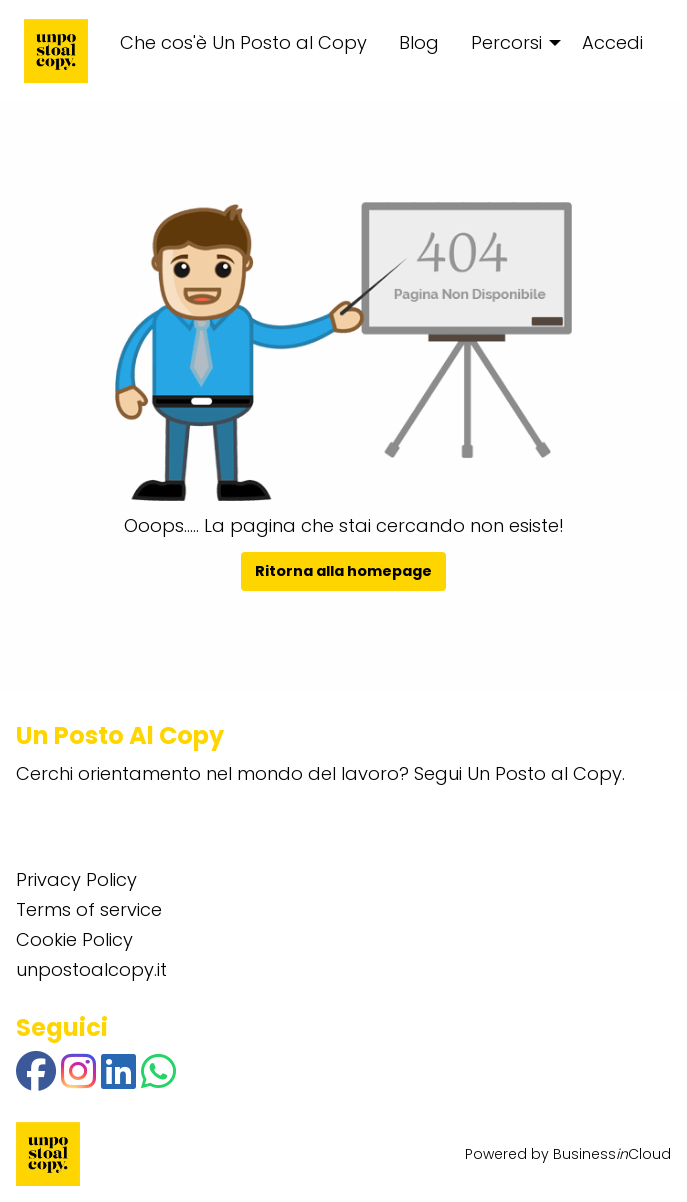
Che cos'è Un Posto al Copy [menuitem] (243, 42)
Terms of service (89, 909)
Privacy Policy (76, 879)
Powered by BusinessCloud (568, 1154)
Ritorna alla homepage (343, 571)
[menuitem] (510, 43)
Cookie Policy (74, 939)
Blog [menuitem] (419, 42)
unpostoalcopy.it (91, 969)
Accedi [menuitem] (612, 42)
